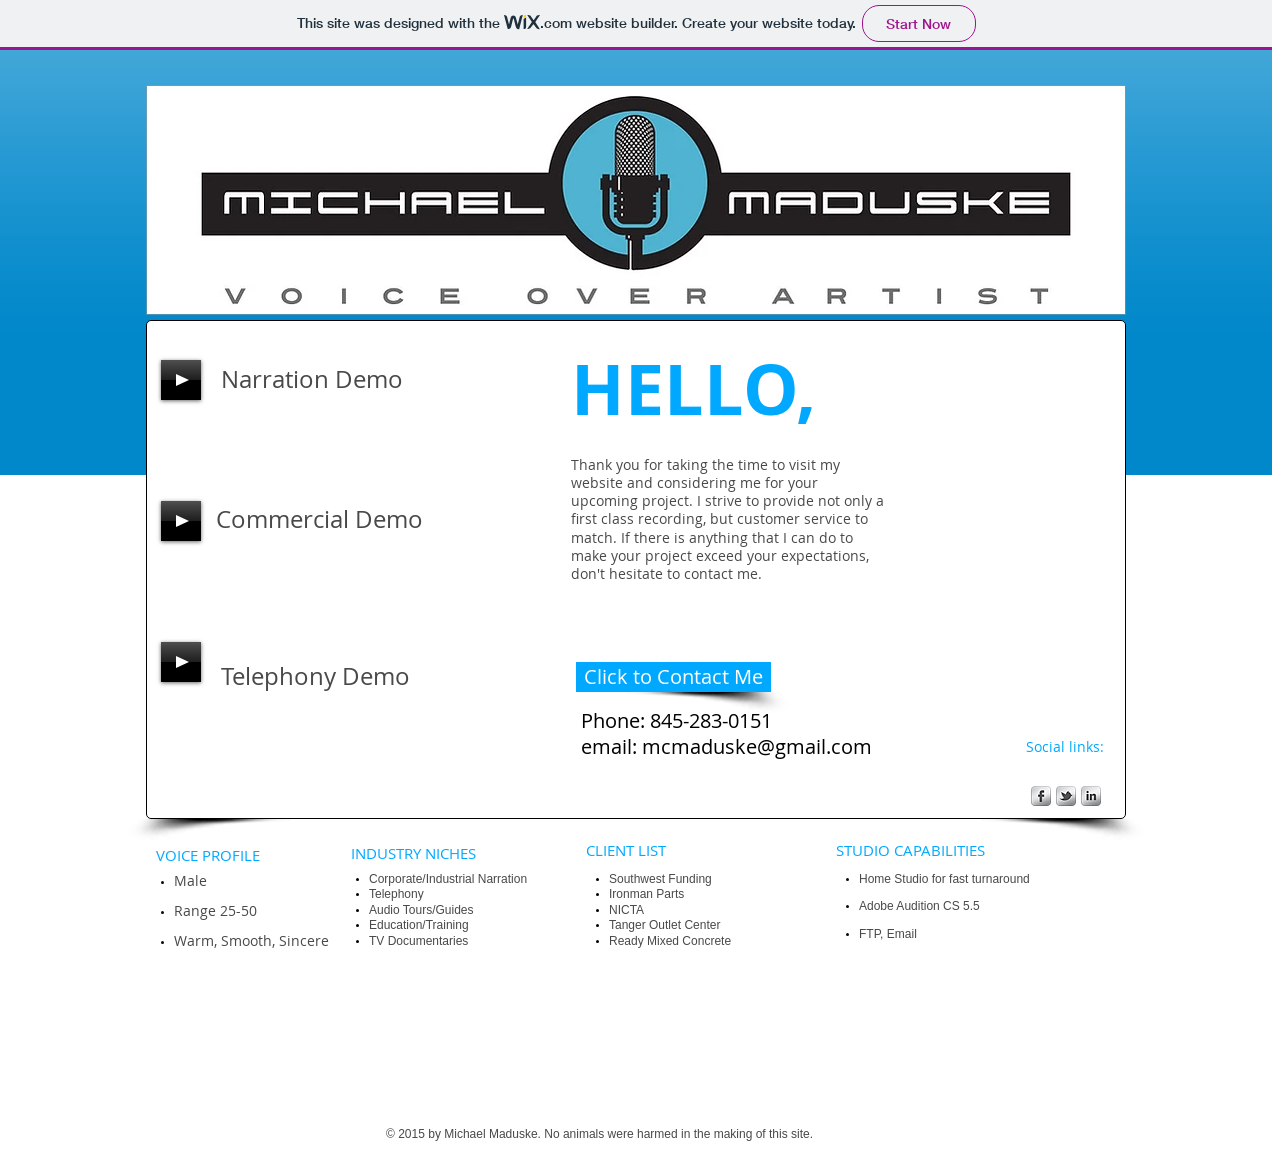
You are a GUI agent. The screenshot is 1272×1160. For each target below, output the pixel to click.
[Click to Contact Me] (673, 677)
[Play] (181, 380)
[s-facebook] (1041, 796)
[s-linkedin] (1091, 796)
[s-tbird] (1066, 796)
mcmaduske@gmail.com (757, 746)
